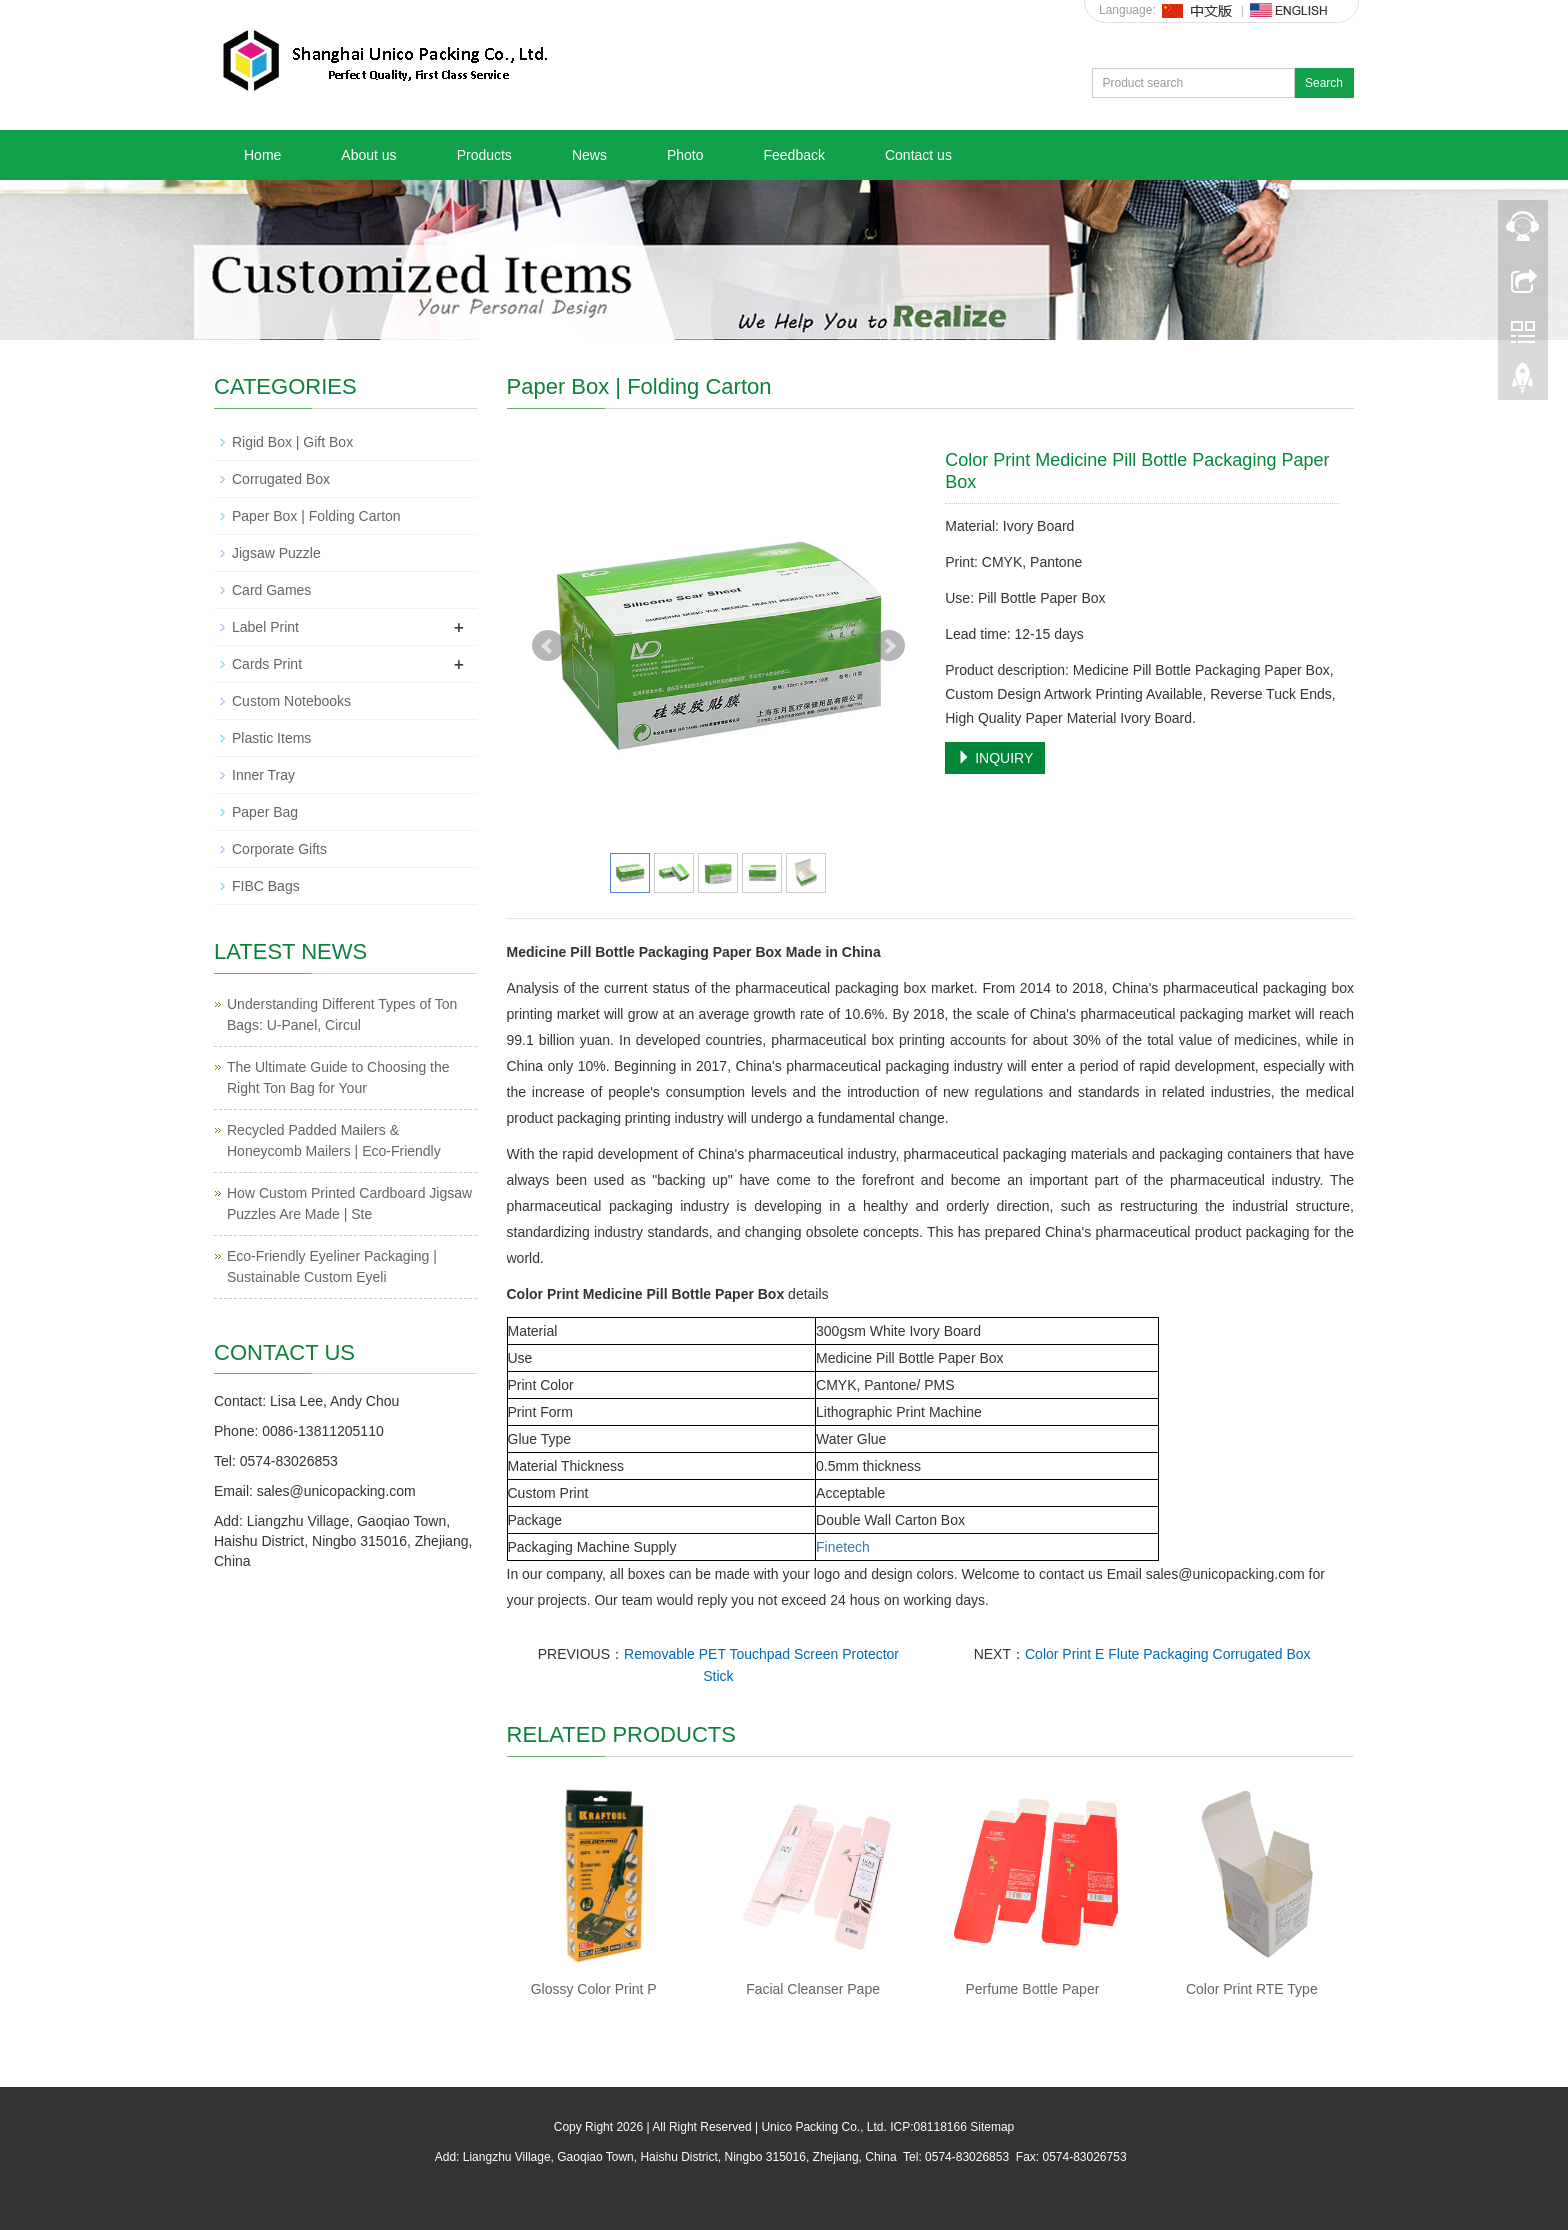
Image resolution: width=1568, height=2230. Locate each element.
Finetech (843, 1547)
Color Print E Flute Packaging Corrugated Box (1168, 1654)
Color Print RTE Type (1252, 1989)
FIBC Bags (266, 886)
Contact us (918, 155)
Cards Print (267, 664)
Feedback (793, 155)
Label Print (265, 627)
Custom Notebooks (291, 701)
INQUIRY (995, 758)
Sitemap (992, 2127)
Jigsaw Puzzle (276, 553)
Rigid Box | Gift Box (292, 442)
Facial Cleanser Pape (813, 1989)
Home (262, 155)
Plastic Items (271, 738)
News (589, 155)
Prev (548, 646)
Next (889, 646)
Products (484, 155)
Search (1324, 83)
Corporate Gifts (279, 849)
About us (368, 155)
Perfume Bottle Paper (1033, 1989)
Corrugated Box (281, 479)
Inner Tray (263, 775)
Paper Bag (265, 812)
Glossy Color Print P (594, 1989)
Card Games (271, 590)
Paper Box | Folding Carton (316, 516)
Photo (685, 155)
